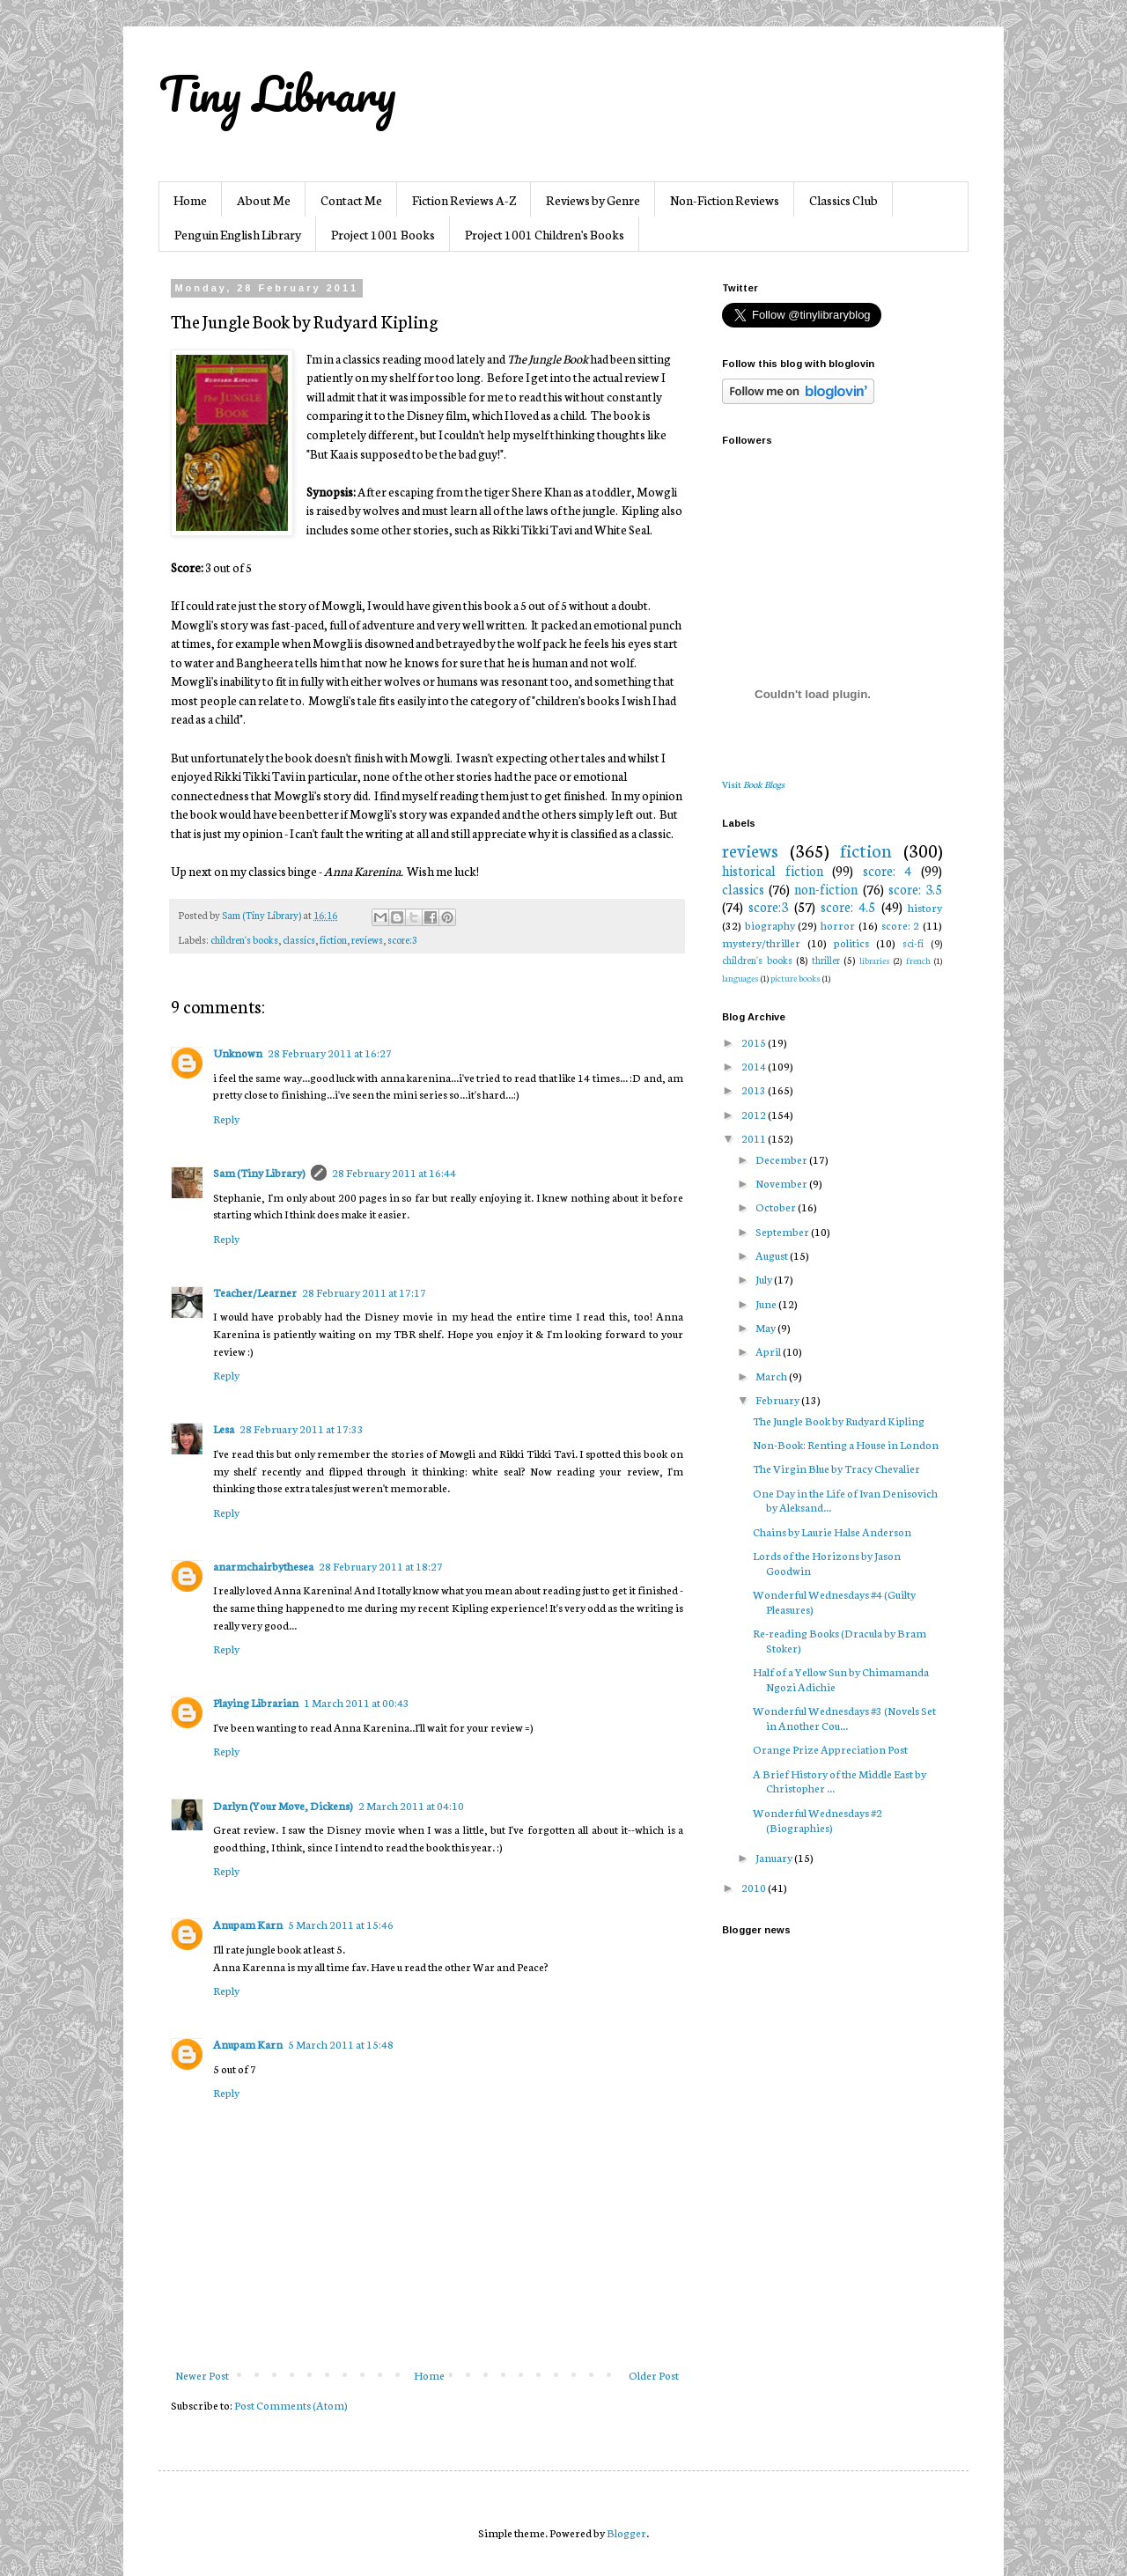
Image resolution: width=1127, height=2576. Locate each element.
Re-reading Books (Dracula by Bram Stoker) (839, 1640)
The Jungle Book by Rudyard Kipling (838, 1420)
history (925, 907)
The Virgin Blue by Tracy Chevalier (836, 1468)
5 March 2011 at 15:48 (341, 2043)
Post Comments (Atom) (291, 2404)
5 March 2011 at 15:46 (341, 1924)
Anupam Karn (248, 1924)
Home (190, 200)
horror (838, 924)
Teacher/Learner (255, 1291)
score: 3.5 (915, 889)
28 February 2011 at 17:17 (364, 1291)
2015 (754, 1041)
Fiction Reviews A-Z (464, 200)
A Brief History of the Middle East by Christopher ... (839, 1781)
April (769, 1350)
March (772, 1375)
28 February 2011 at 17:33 (301, 1428)
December (782, 1159)
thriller (826, 960)
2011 (754, 1137)
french (918, 960)
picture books (795, 977)
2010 (754, 1887)
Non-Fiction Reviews (724, 200)
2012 (754, 1114)
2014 (754, 1065)
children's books (244, 939)
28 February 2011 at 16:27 (330, 1052)
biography (770, 924)
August (772, 1255)
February (778, 1399)
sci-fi (913, 943)
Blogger (626, 2532)
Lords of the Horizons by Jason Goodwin (827, 1563)
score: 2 (900, 924)
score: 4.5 (848, 906)
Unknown (237, 1052)
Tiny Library (277, 93)
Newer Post (202, 2374)
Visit (753, 784)
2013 (754, 1089)
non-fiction (826, 889)
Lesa (223, 1428)
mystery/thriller (761, 942)
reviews (367, 939)
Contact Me (351, 200)
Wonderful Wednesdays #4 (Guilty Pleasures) (834, 1601)
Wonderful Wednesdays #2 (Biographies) (817, 1820)
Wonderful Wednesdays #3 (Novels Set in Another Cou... (844, 1718)
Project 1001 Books (383, 234)
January (774, 1857)
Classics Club (843, 200)
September (783, 1231)
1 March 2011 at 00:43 (356, 1702)
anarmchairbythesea (263, 1565)
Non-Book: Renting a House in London (846, 1444)
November (782, 1182)
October (776, 1206)
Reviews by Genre (593, 200)
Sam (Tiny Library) (259, 1172)
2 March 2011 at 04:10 (411, 1805)
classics (299, 939)
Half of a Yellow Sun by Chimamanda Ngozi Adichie (841, 1679)
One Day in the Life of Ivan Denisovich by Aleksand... (845, 1500)
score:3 (402, 939)
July (764, 1278)
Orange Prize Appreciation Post (830, 1748)
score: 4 (887, 870)
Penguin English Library (237, 234)
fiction (333, 939)
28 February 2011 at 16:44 (394, 1172)
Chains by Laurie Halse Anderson (832, 1531)
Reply (226, 1118)
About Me (264, 200)
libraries (874, 960)
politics (851, 942)
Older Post (654, 2374)
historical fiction (772, 870)
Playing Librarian (255, 1702)
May (766, 1327)
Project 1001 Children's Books (544, 234)
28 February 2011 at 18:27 (381, 1565)
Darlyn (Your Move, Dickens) (283, 1805)
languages (740, 977)
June (766, 1303)
